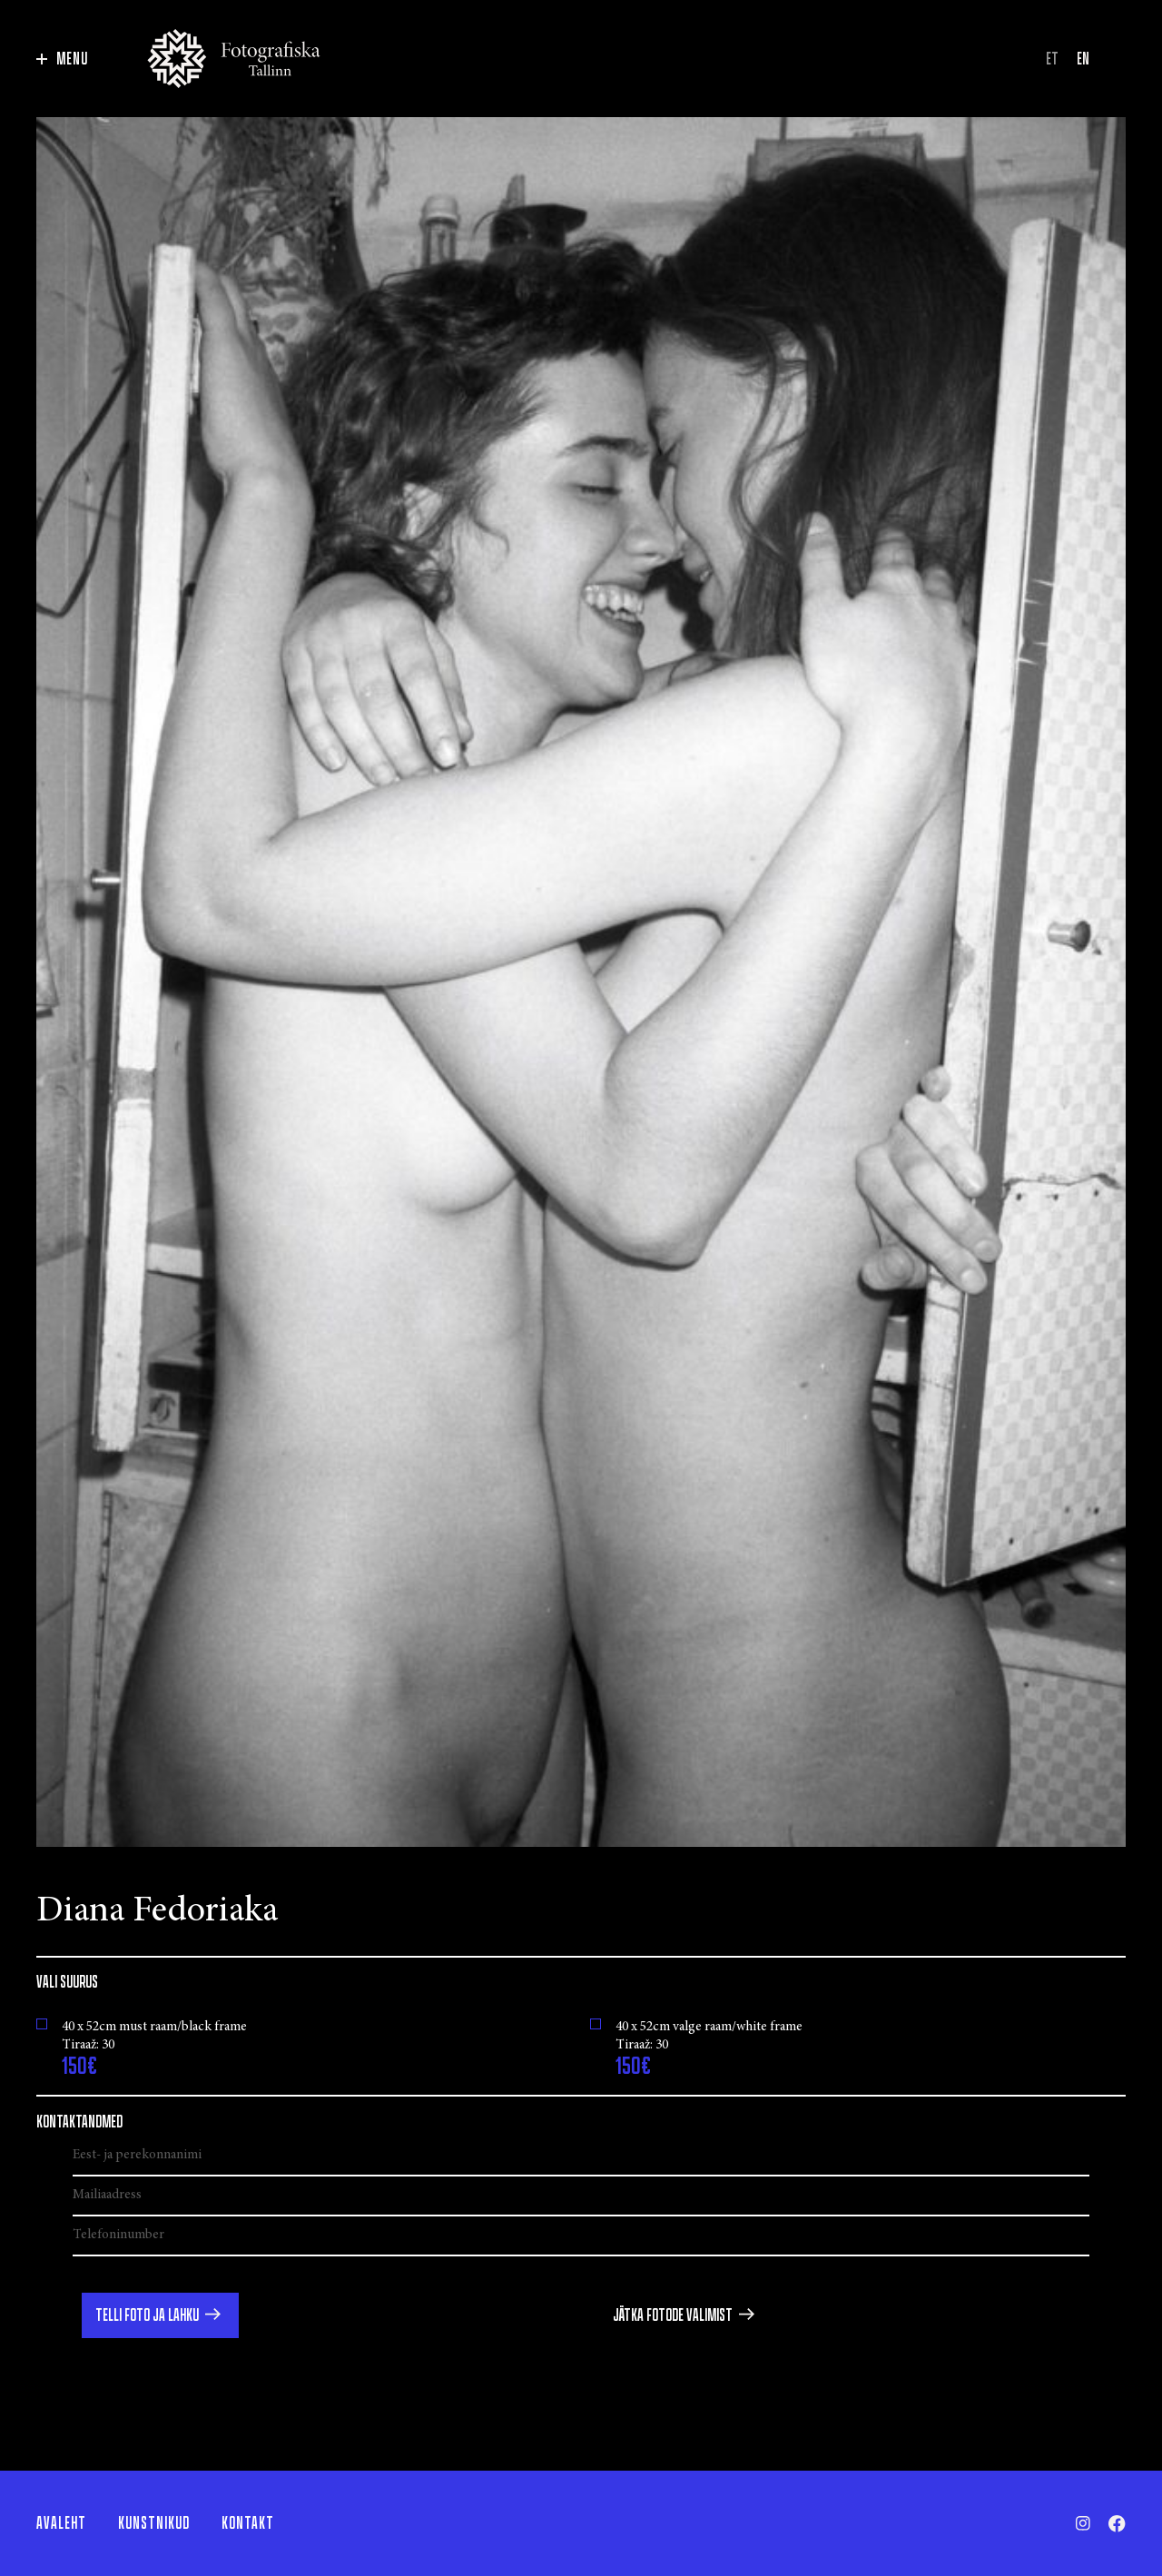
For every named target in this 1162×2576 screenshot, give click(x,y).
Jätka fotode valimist (673, 2315)
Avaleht (61, 2523)
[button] (160, 2315)
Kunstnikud (154, 2523)
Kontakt (248, 2523)
